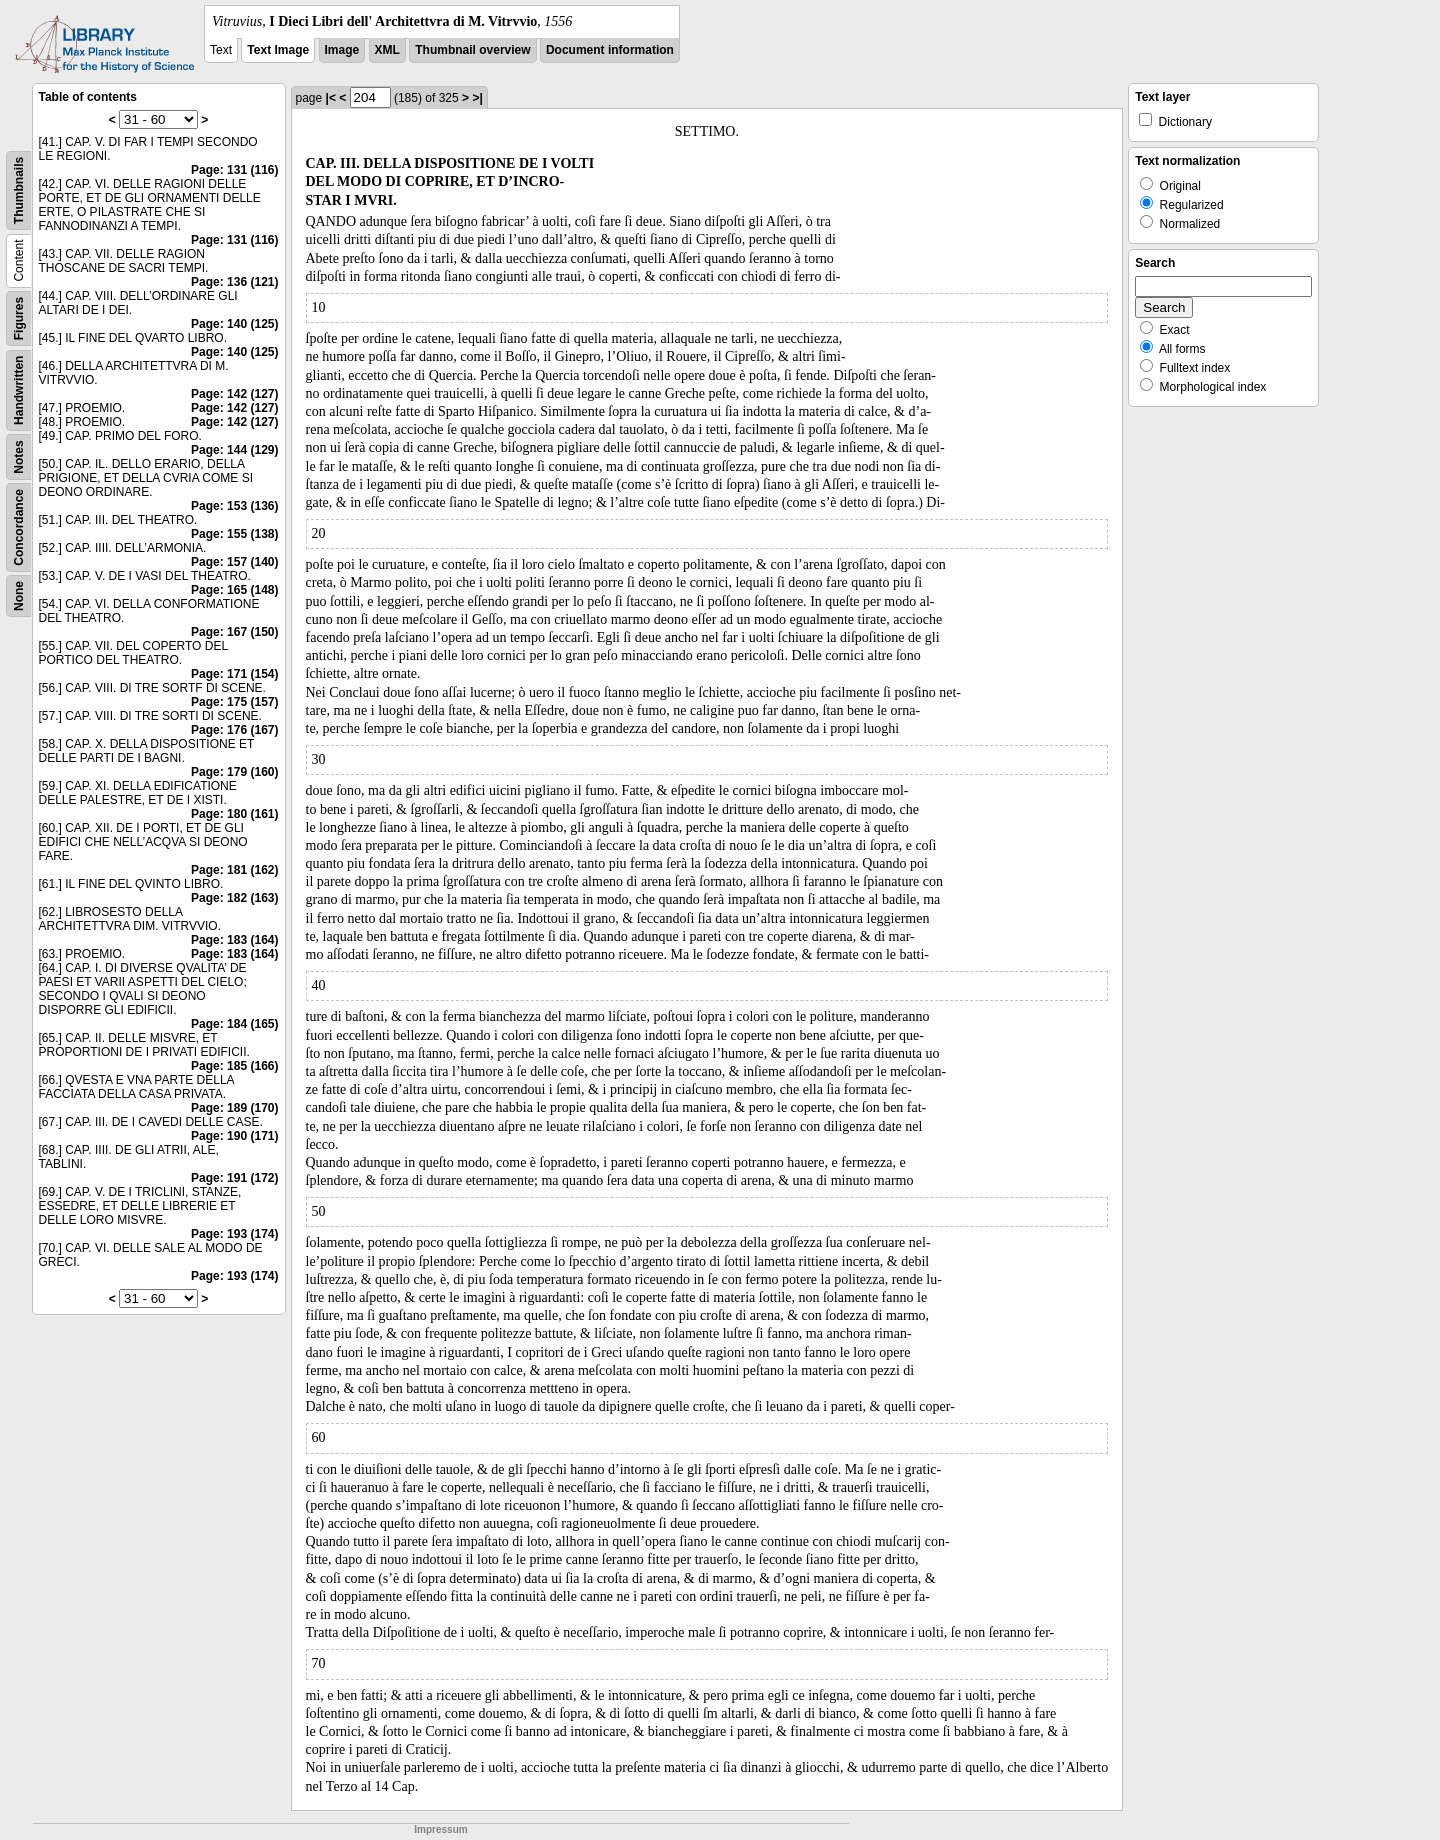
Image (342, 50)
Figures (19, 318)
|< (331, 98)
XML (387, 50)
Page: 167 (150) (234, 632)
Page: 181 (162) (234, 870)
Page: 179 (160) (234, 772)
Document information (610, 50)
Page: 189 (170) (234, 1108)
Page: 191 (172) (234, 1178)
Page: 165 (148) (234, 590)
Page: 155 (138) (234, 534)
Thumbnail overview (472, 50)
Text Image (278, 50)
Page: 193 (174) (234, 1234)
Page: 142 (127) (234, 394)
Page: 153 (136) (234, 506)
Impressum (440, 1829)
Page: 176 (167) (234, 730)
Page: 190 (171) (234, 1136)
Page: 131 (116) (234, 170)
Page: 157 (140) (234, 562)
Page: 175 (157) (234, 702)
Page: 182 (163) (234, 898)
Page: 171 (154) (234, 674)
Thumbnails (19, 190)
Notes (19, 456)
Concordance (19, 527)
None (19, 596)
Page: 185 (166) (234, 1066)
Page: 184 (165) (234, 1024)
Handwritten (19, 390)
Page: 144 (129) (234, 450)
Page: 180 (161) (234, 814)
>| (477, 98)
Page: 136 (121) (234, 282)
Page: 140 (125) (234, 324)
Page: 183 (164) (234, 940)
